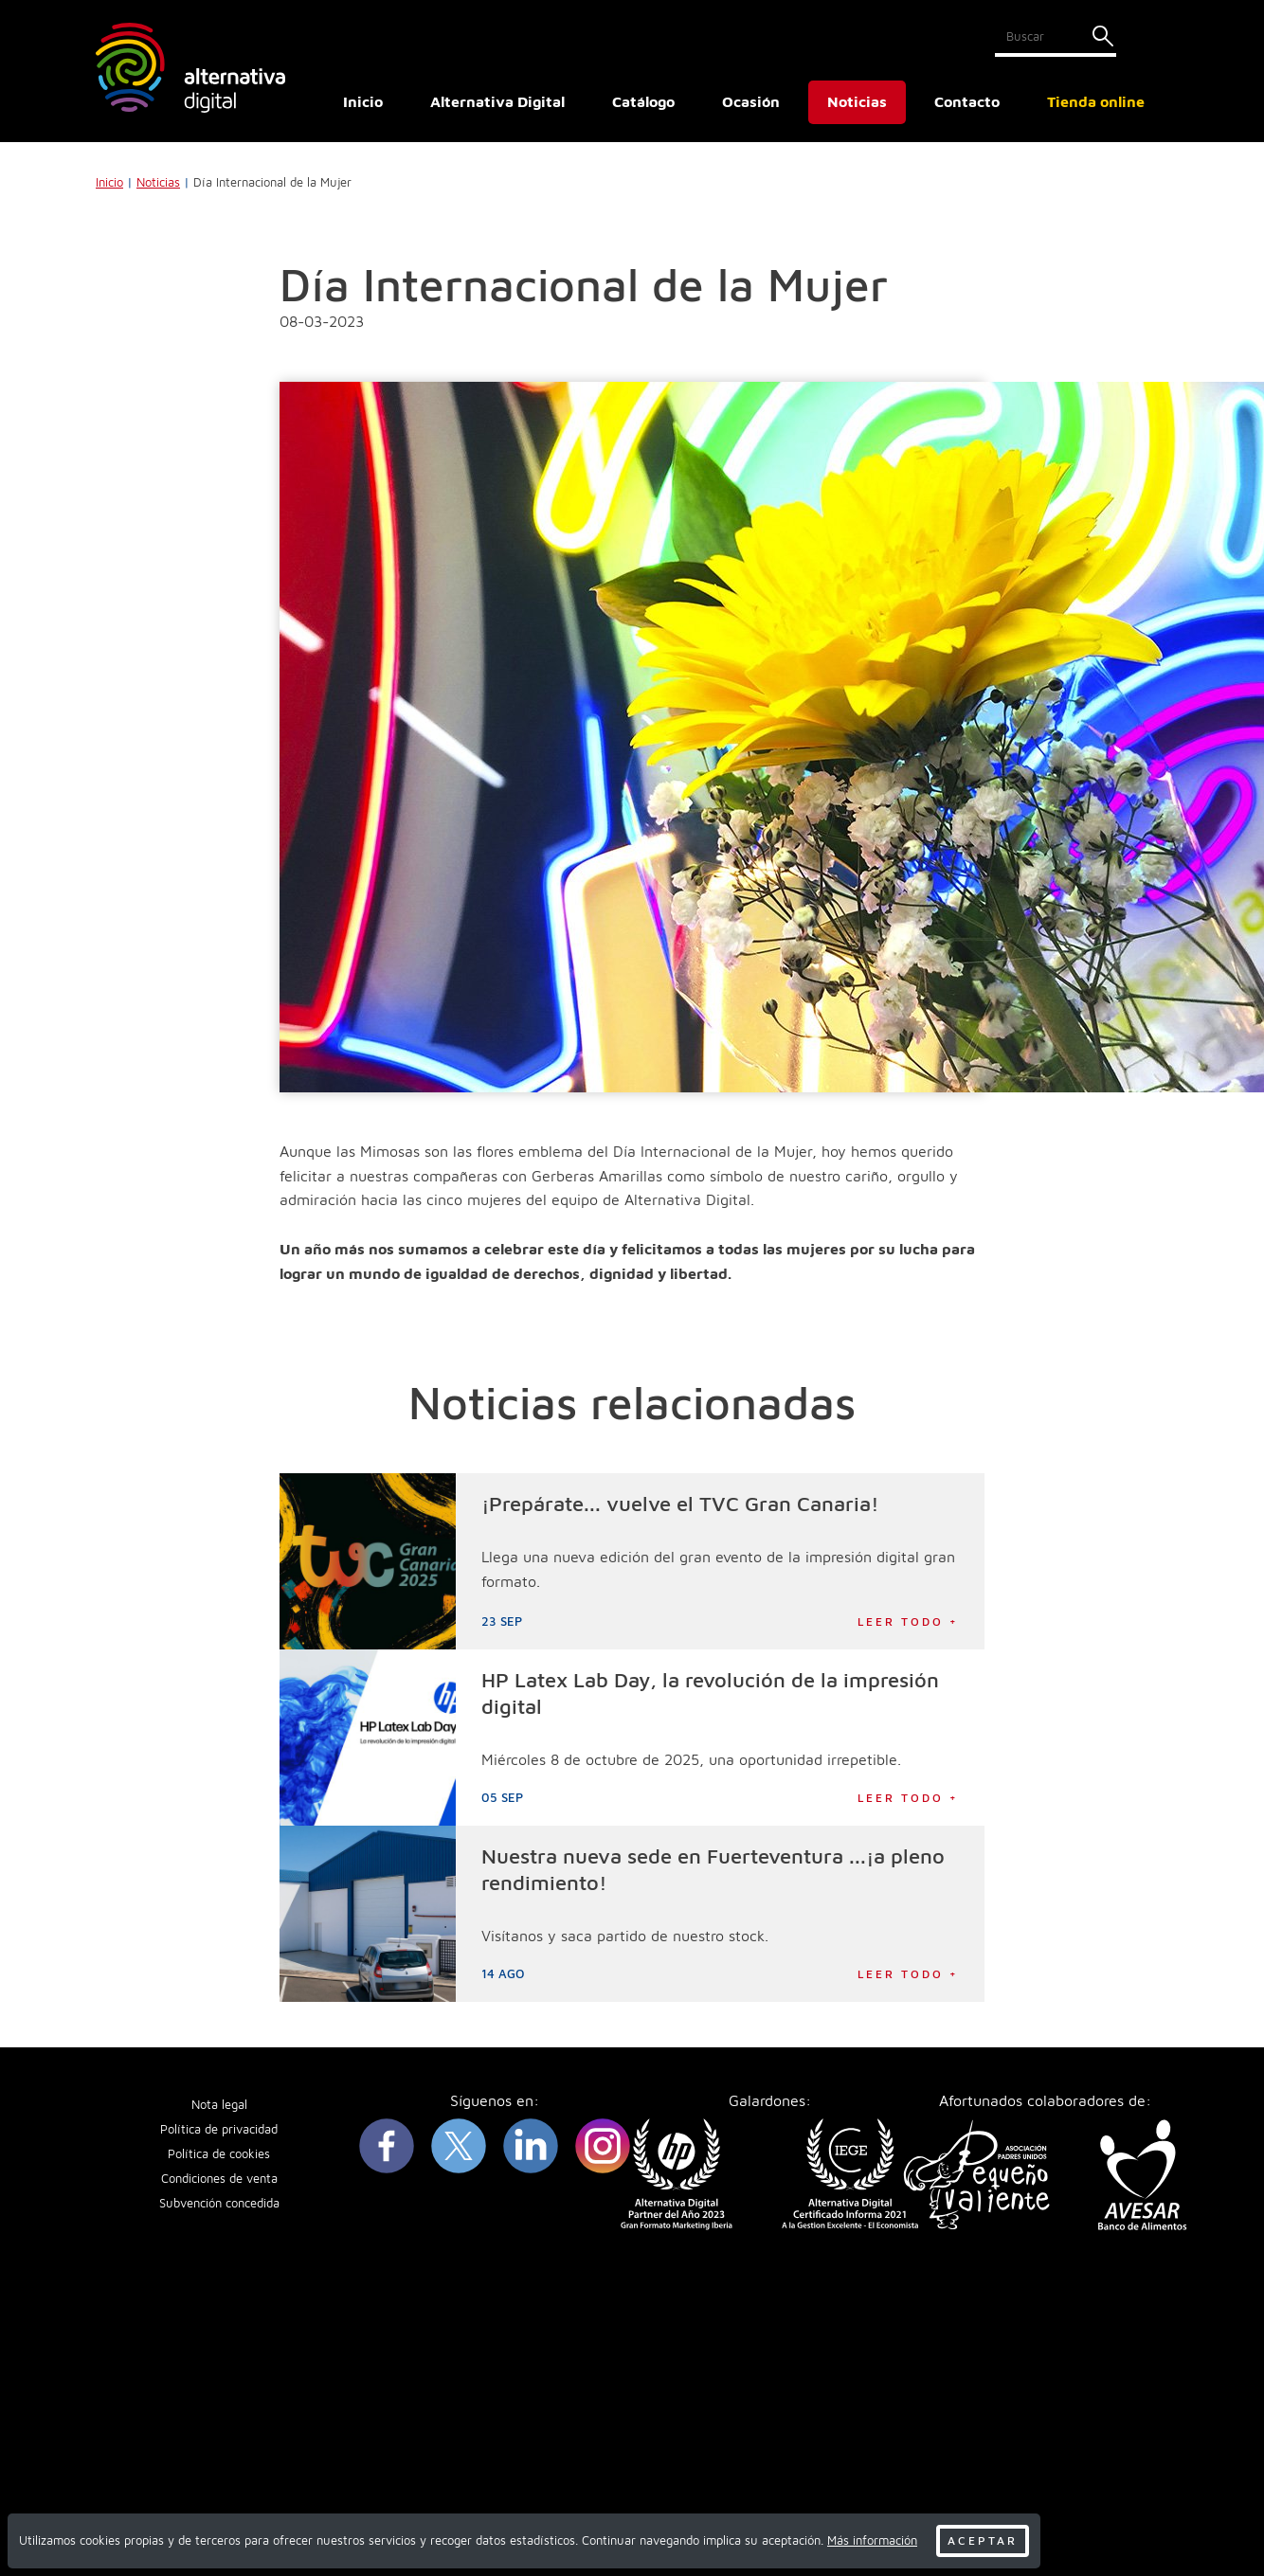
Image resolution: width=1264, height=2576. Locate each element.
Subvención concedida (219, 2203)
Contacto (967, 101)
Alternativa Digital (497, 101)
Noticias (857, 101)
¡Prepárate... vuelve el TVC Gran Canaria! (680, 1503)
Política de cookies (219, 2154)
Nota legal (219, 2105)
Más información (872, 2540)
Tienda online (1096, 101)
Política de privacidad (219, 2129)
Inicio (363, 101)
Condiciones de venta (219, 2178)
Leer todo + (908, 1621)
